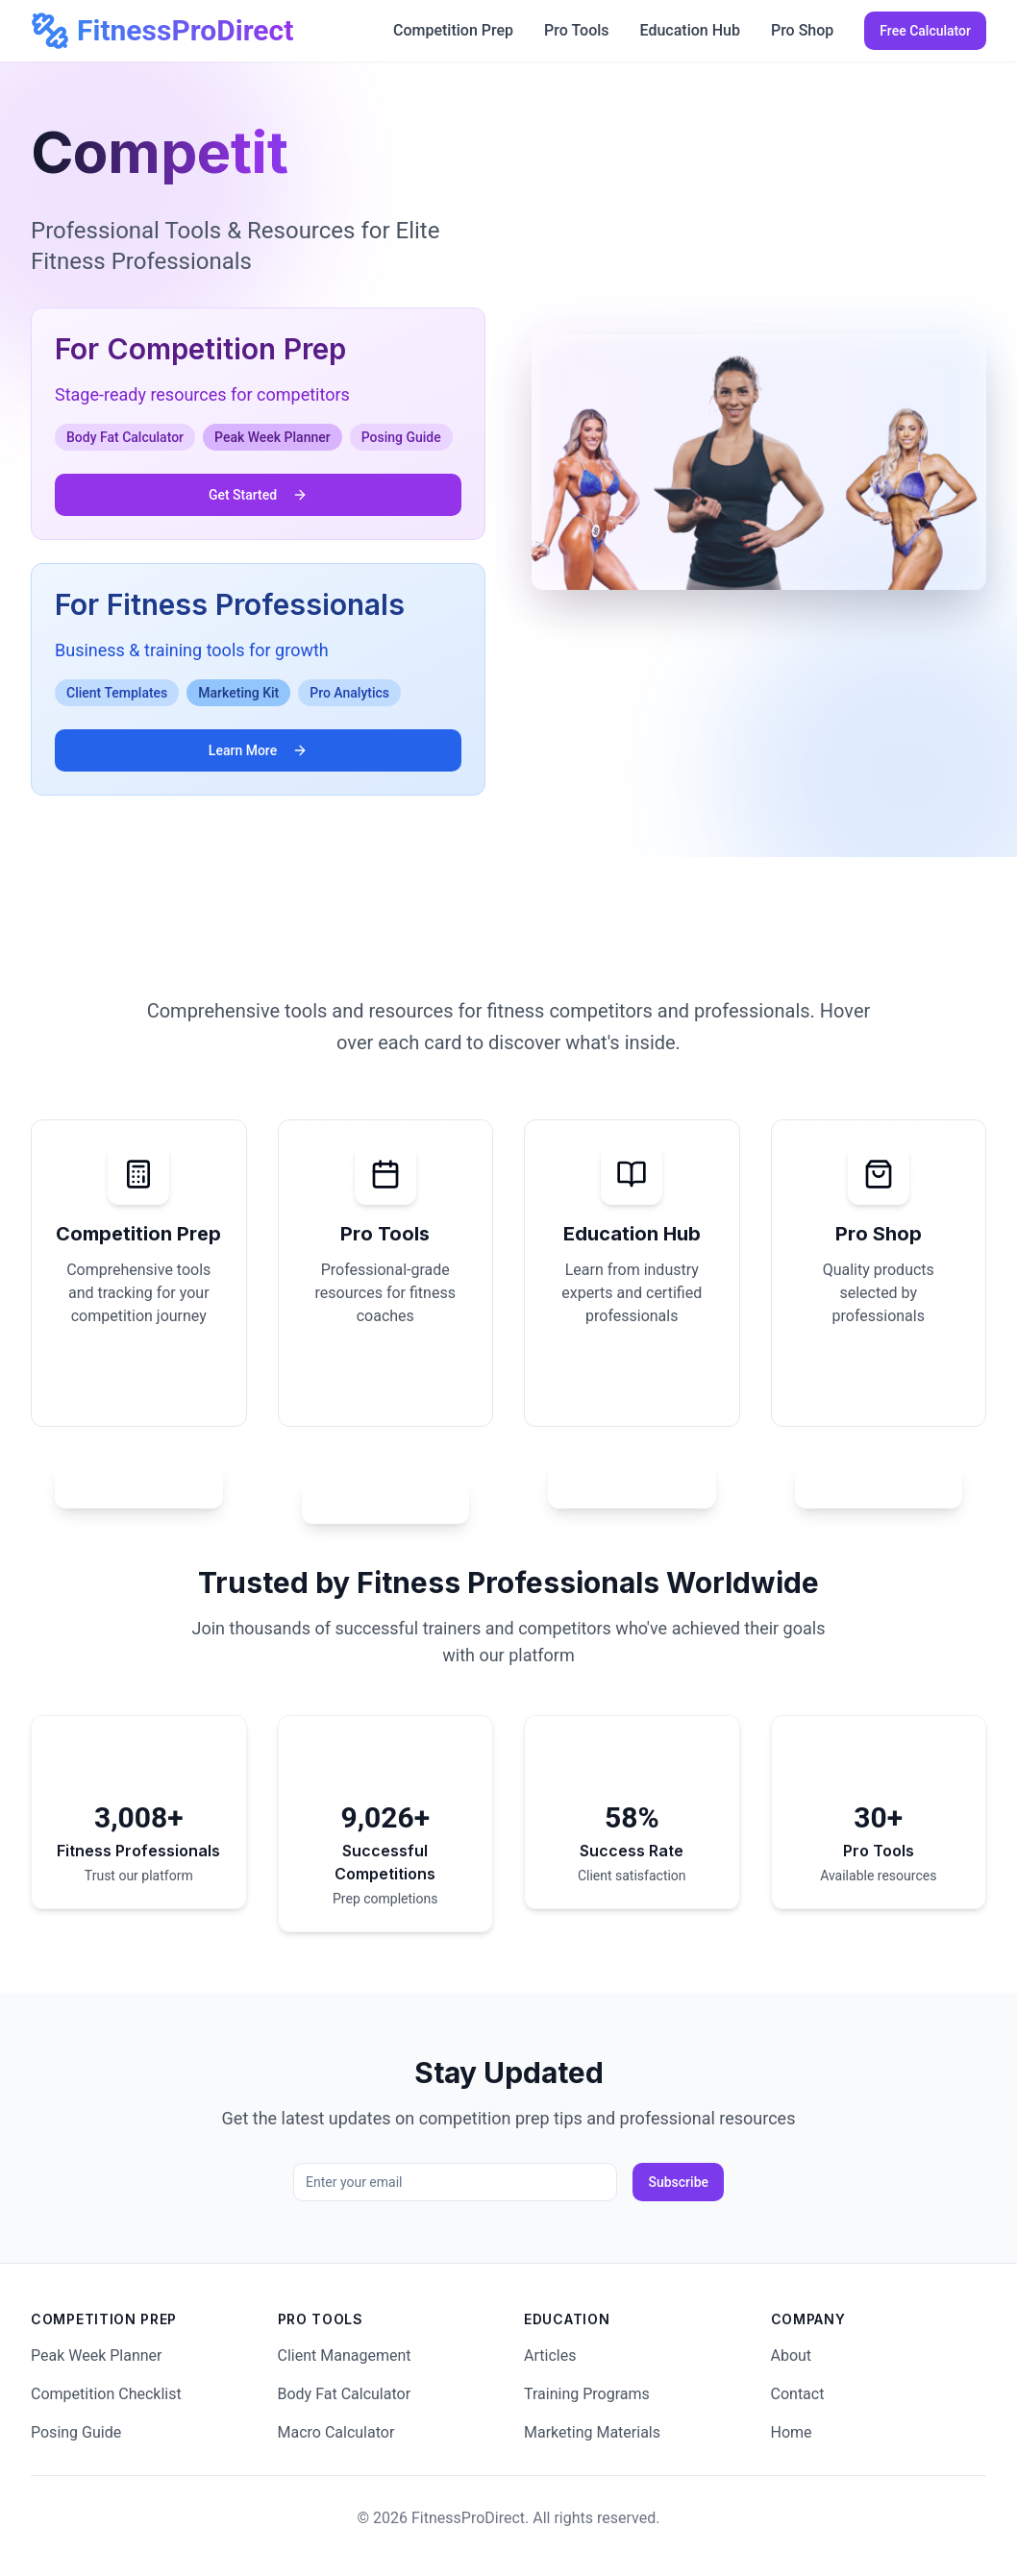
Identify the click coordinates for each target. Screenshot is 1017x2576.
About (791, 2355)
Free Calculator (925, 30)
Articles (550, 2355)
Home (791, 2432)
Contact (798, 2394)
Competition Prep (453, 30)
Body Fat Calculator (344, 2394)
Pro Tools (576, 30)
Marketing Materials (592, 2432)
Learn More (258, 750)
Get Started (258, 495)
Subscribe (678, 2182)
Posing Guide (76, 2432)
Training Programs (587, 2394)
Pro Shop (802, 30)
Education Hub (690, 30)
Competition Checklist (106, 2394)
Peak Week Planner (96, 2355)
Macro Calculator (336, 2432)
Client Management (344, 2355)
